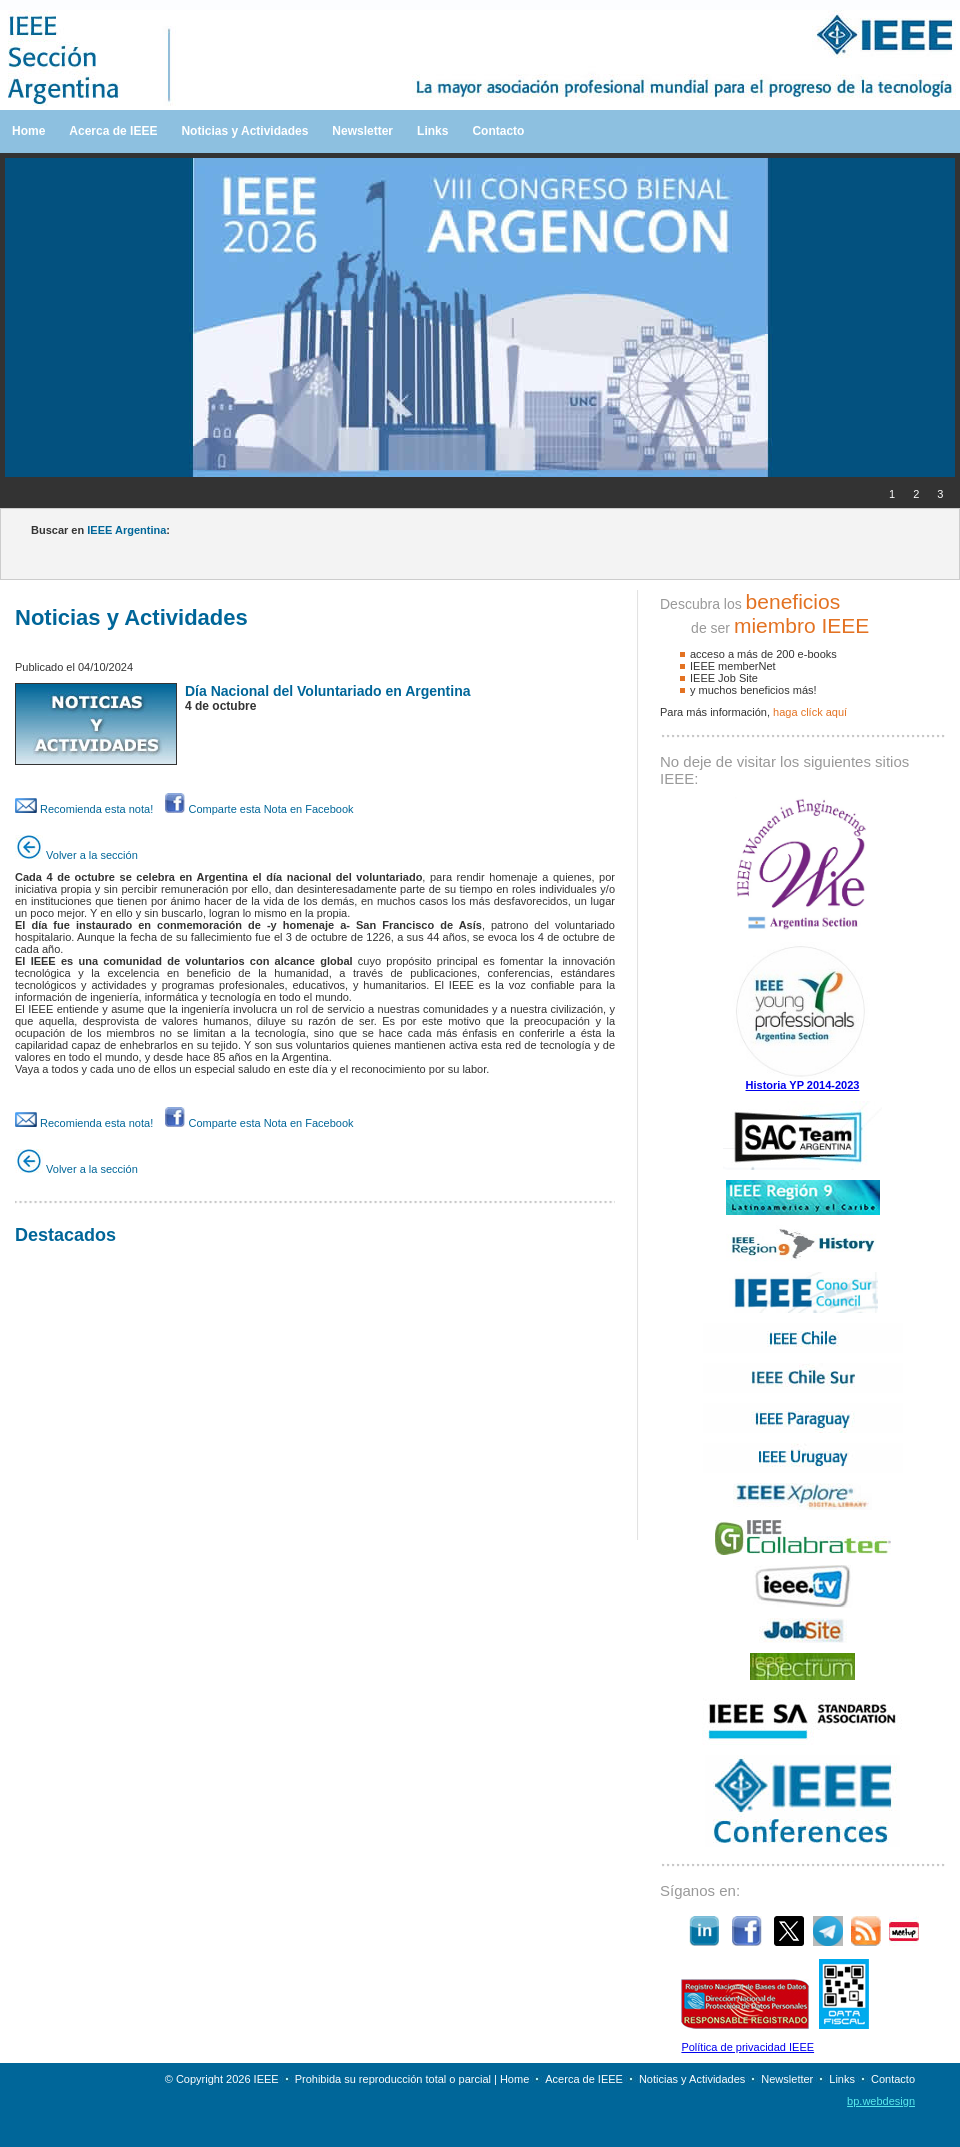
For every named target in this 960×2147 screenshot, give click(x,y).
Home (28, 131)
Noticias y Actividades (244, 131)
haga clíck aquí (810, 712)
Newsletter (362, 131)
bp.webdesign (881, 2101)
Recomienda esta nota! (84, 809)
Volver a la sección (76, 855)
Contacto (498, 131)
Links (432, 131)
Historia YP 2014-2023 (803, 1085)
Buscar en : (100, 530)
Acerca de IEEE (113, 131)
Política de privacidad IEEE (747, 2047)
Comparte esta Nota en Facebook (259, 809)
